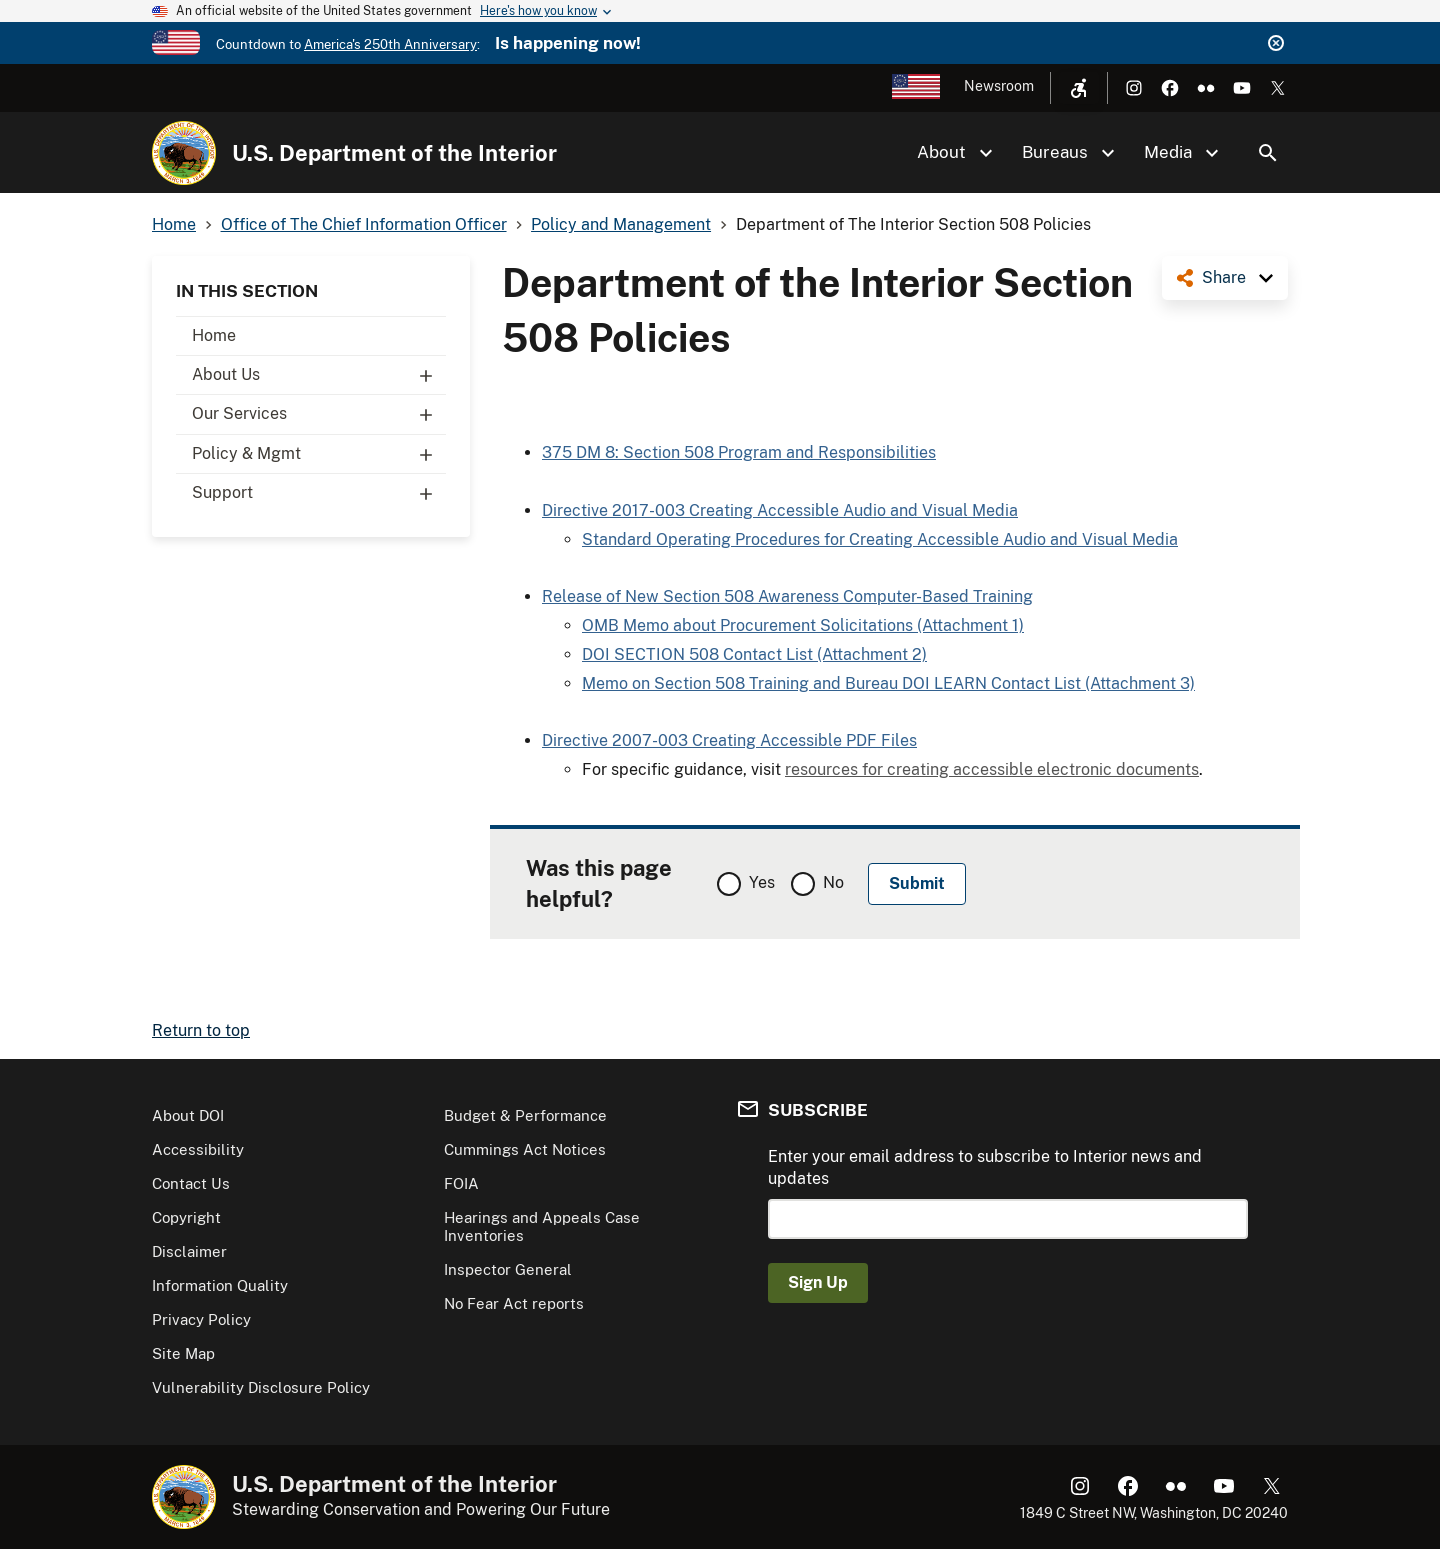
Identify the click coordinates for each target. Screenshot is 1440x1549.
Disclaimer (189, 1251)
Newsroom (999, 86)
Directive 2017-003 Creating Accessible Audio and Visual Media (780, 510)
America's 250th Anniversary (390, 44)
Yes (762, 882)
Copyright (186, 1217)
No (833, 882)
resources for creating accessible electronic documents (992, 769)
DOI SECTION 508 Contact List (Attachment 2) (754, 654)
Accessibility (198, 1149)
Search (1268, 153)
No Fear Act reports (514, 1303)
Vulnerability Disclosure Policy (261, 1387)
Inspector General (508, 1269)
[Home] (184, 153)
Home (214, 335)
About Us (319, 375)
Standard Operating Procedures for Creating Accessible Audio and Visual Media (880, 539)
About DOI (188, 1115)
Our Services (319, 414)
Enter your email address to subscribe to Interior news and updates (985, 1167)
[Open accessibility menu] (1079, 88)
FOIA (461, 1183)
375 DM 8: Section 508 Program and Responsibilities (739, 452)
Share (1224, 277)
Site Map (183, 1353)
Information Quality (220, 1285)
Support (319, 493)
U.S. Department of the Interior (394, 153)
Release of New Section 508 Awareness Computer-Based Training (787, 596)
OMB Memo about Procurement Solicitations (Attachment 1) (803, 625)
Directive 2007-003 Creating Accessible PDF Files (729, 740)
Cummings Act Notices (525, 1149)
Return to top (201, 1030)
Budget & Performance (525, 1115)
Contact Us (191, 1183)
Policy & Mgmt (319, 454)
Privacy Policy (201, 1319)
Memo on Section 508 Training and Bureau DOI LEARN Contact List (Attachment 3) (888, 683)
